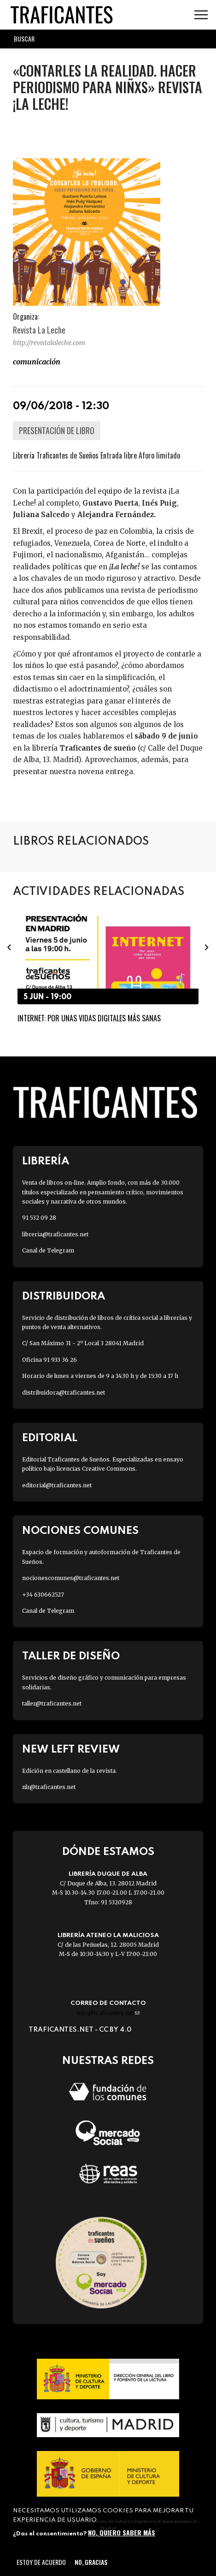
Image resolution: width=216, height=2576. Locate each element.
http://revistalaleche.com (49, 343)
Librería (45, 1161)
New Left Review (71, 1749)
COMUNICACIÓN (36, 361)
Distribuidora (63, 1296)
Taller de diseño (71, 1656)
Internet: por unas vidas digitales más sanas (89, 1018)
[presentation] (9, 947)
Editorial (49, 1438)
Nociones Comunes (80, 1531)
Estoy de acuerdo (41, 2562)
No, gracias (91, 2562)
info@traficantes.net (108, 2013)
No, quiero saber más (121, 2532)
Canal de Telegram (48, 1250)
